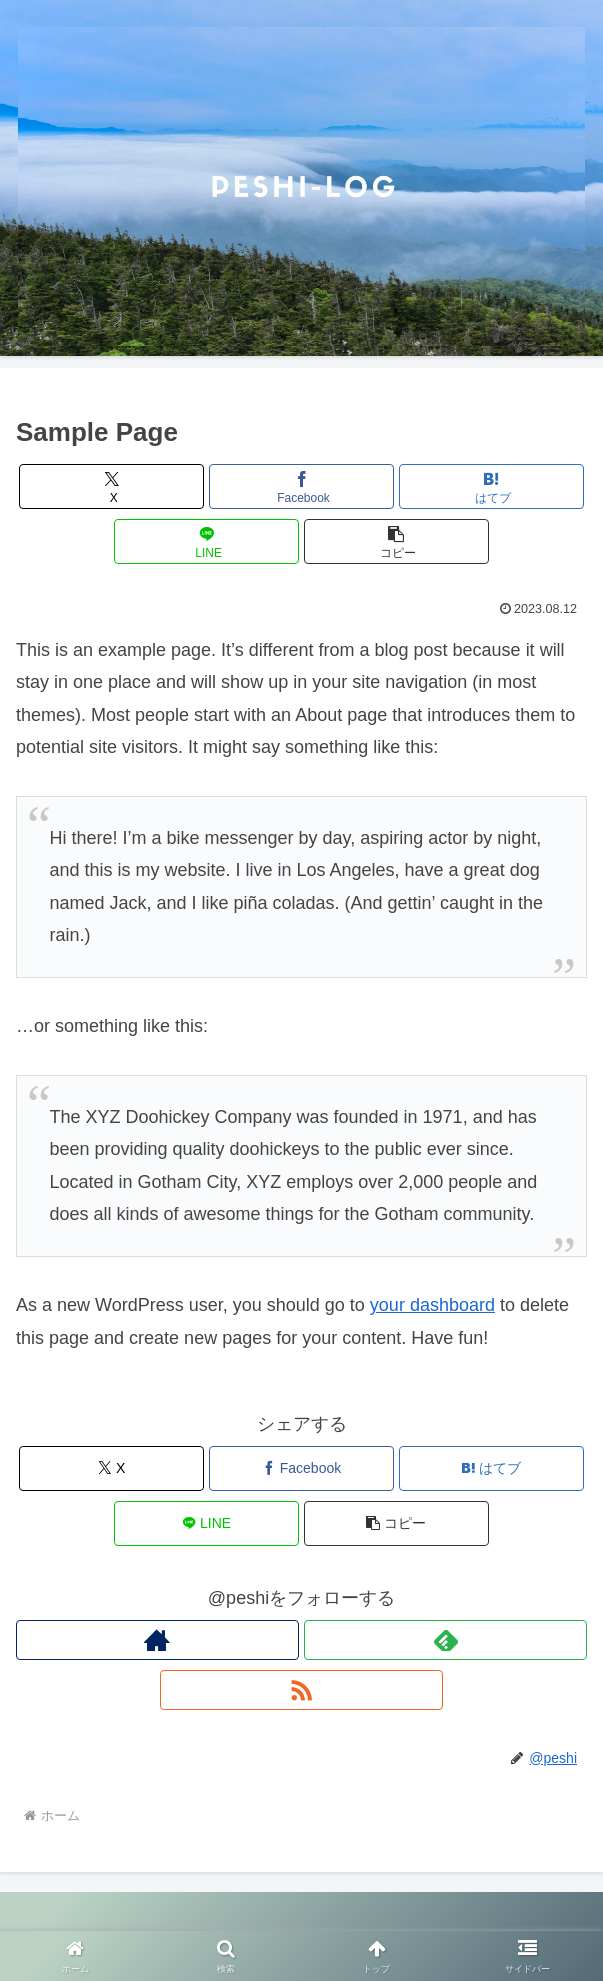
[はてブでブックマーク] (492, 486)
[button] (397, 541)
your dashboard (432, 1305)
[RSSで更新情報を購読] (301, 1690)
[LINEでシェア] (207, 541)
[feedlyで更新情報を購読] (445, 1640)
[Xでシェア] (112, 486)
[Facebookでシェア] (302, 486)
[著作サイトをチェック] (157, 1640)
